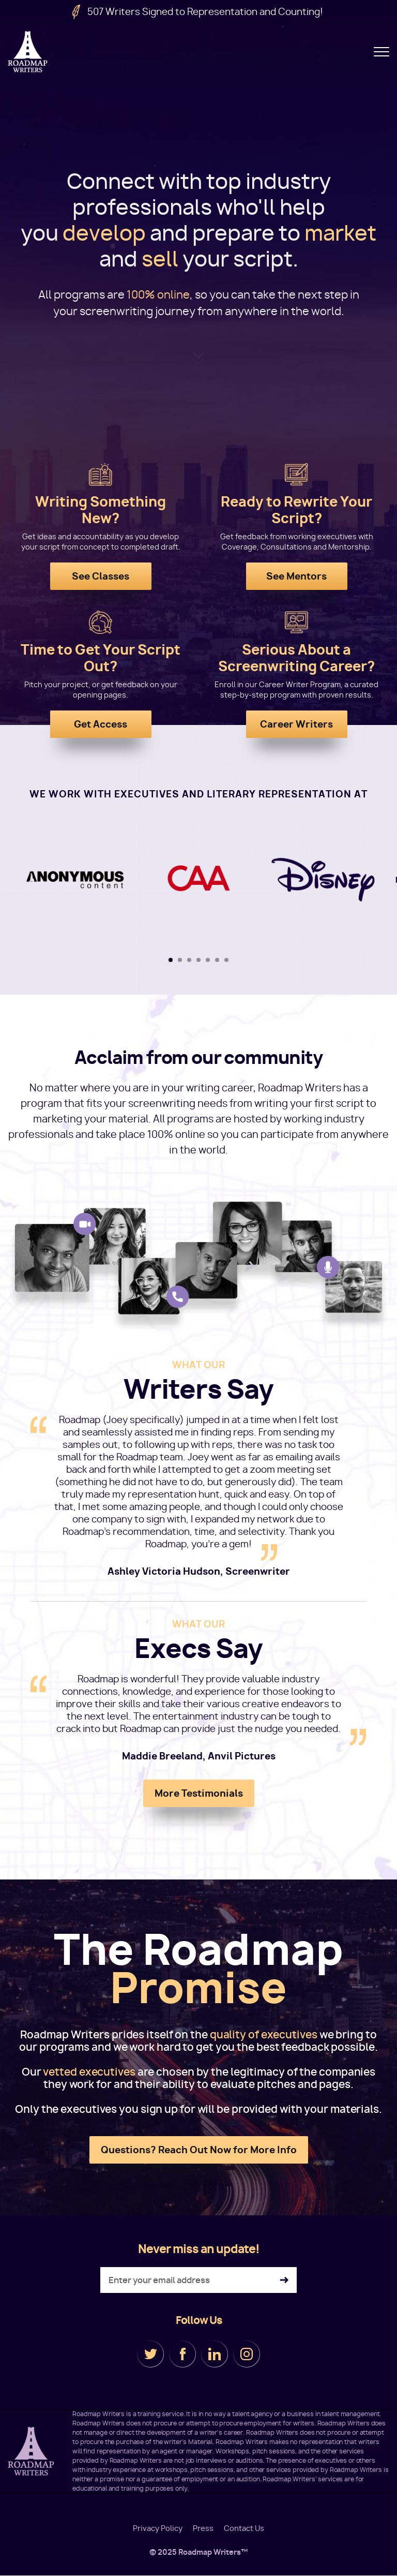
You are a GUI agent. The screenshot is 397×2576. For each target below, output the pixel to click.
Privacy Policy (157, 2528)
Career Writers (296, 724)
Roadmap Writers (28, 51)
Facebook (182, 2354)
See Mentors (296, 576)
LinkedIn (214, 2354)
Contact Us (244, 2528)
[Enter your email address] (198, 2280)
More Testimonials (199, 1793)
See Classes (100, 576)
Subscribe (284, 2280)
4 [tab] (198, 960)
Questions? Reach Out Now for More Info (199, 2149)
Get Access (100, 724)
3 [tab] (189, 960)
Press (203, 2528)
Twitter (150, 2354)
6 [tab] (217, 960)
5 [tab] (208, 960)
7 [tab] (226, 960)
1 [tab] (171, 960)
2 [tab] (180, 960)
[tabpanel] (199, 879)
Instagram (246, 2354)
